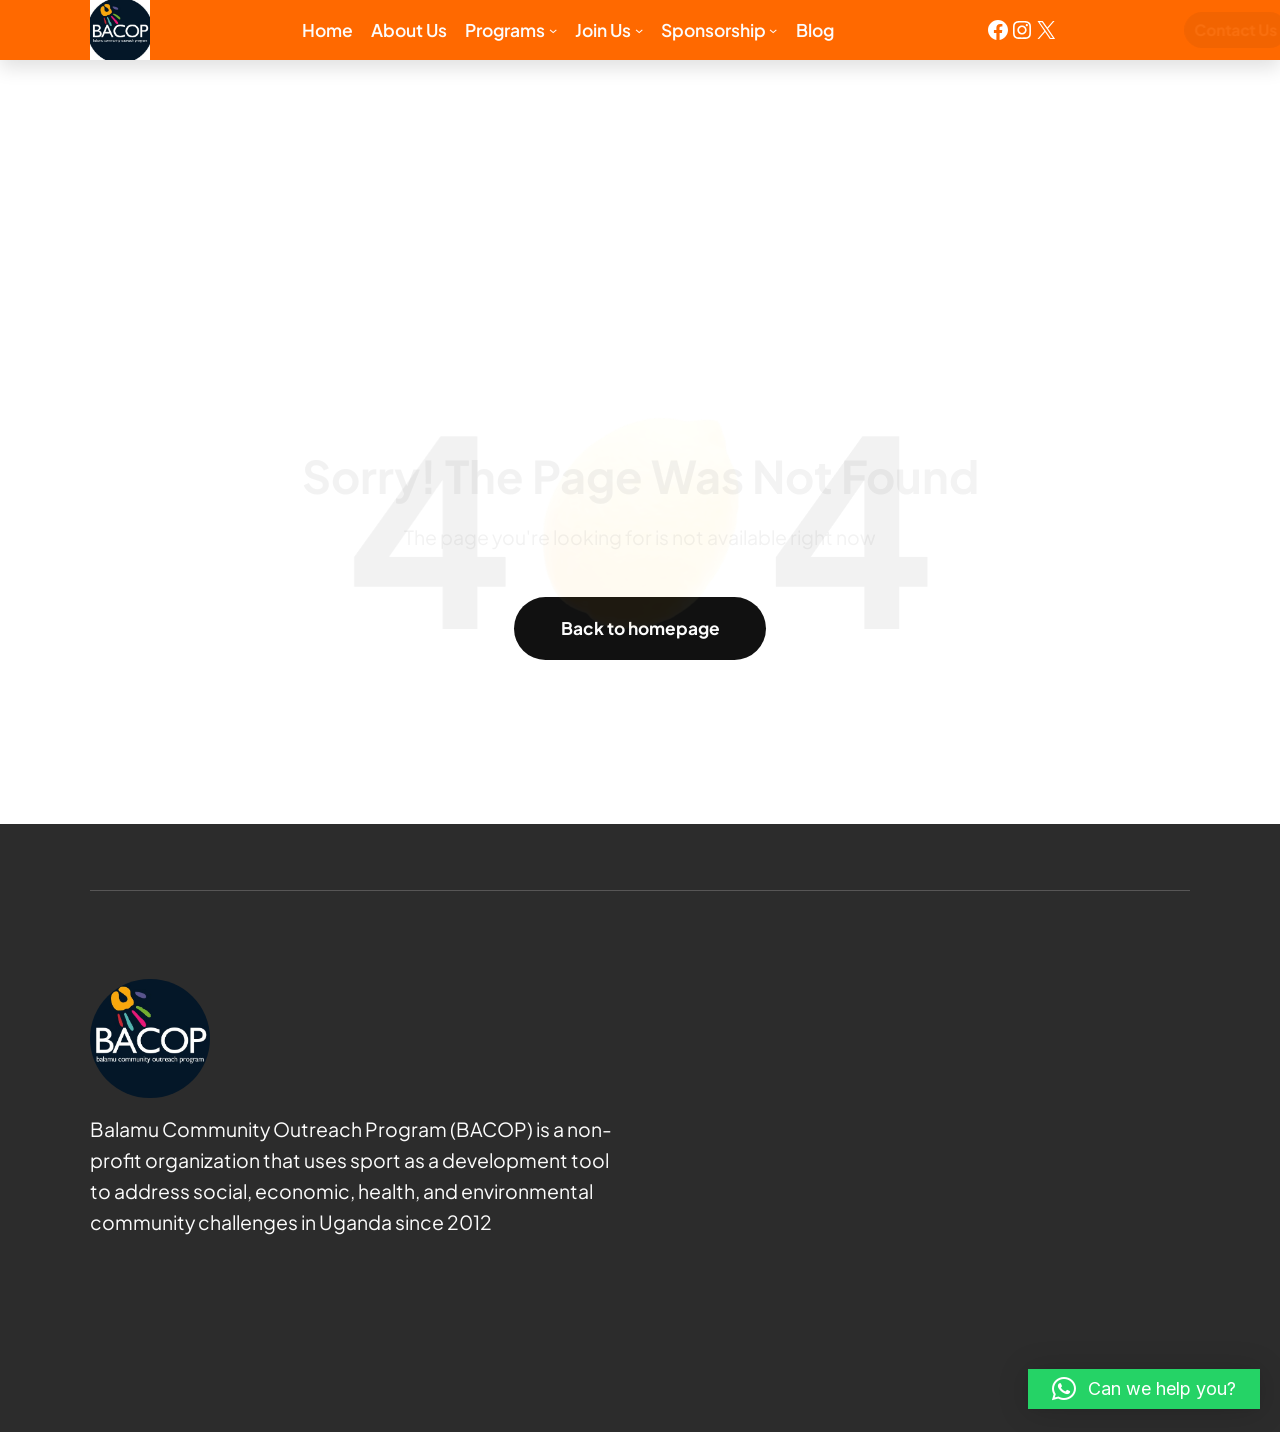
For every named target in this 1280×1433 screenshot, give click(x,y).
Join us (603, 30)
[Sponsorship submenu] (773, 30)
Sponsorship (713, 30)
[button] (1144, 1389)
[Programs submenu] (553, 30)
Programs (505, 30)
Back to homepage (640, 628)
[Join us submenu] (639, 30)
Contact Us (1146, 29)
